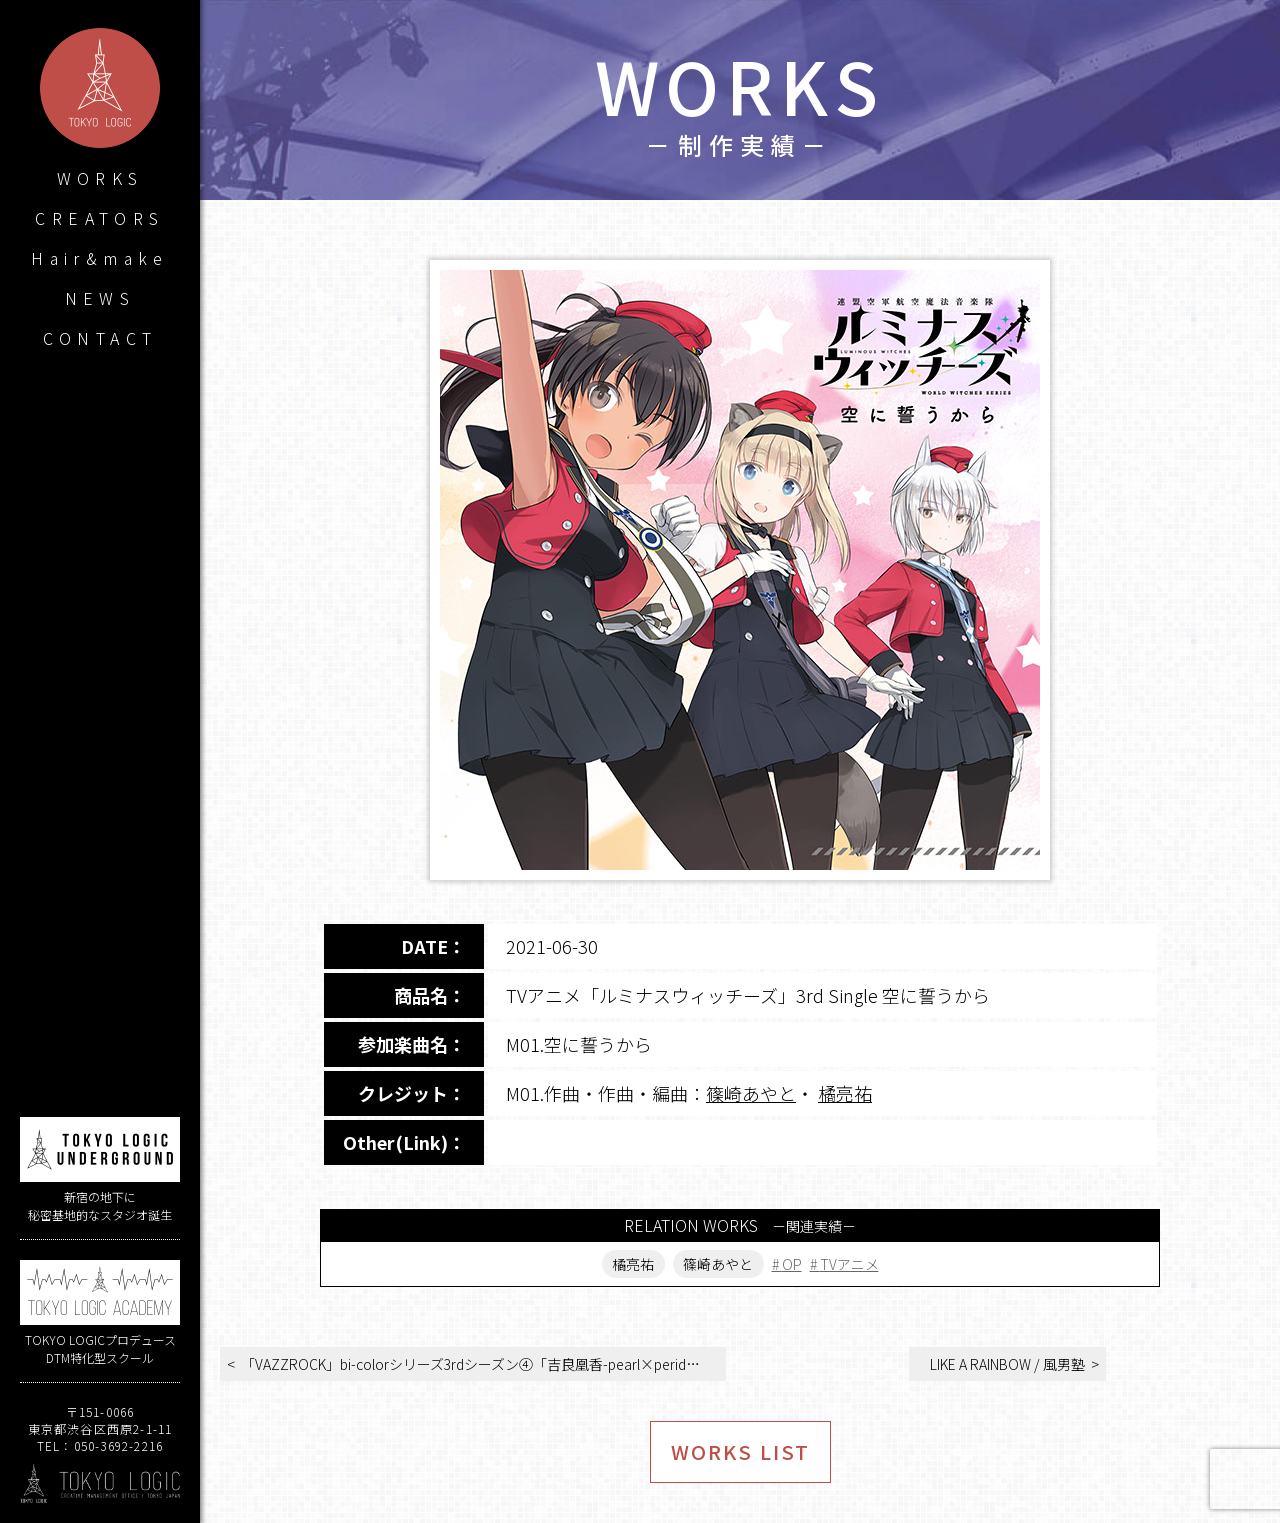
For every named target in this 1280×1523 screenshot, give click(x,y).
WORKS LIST (740, 1451)
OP (792, 1264)
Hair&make (100, 258)
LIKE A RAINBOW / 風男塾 (1007, 1364)
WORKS (100, 178)
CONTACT (100, 338)
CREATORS (99, 218)
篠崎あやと (751, 1093)
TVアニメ (849, 1264)
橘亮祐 (845, 1093)
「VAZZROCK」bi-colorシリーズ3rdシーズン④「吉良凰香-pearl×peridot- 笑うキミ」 (483, 1364)
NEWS (100, 298)
